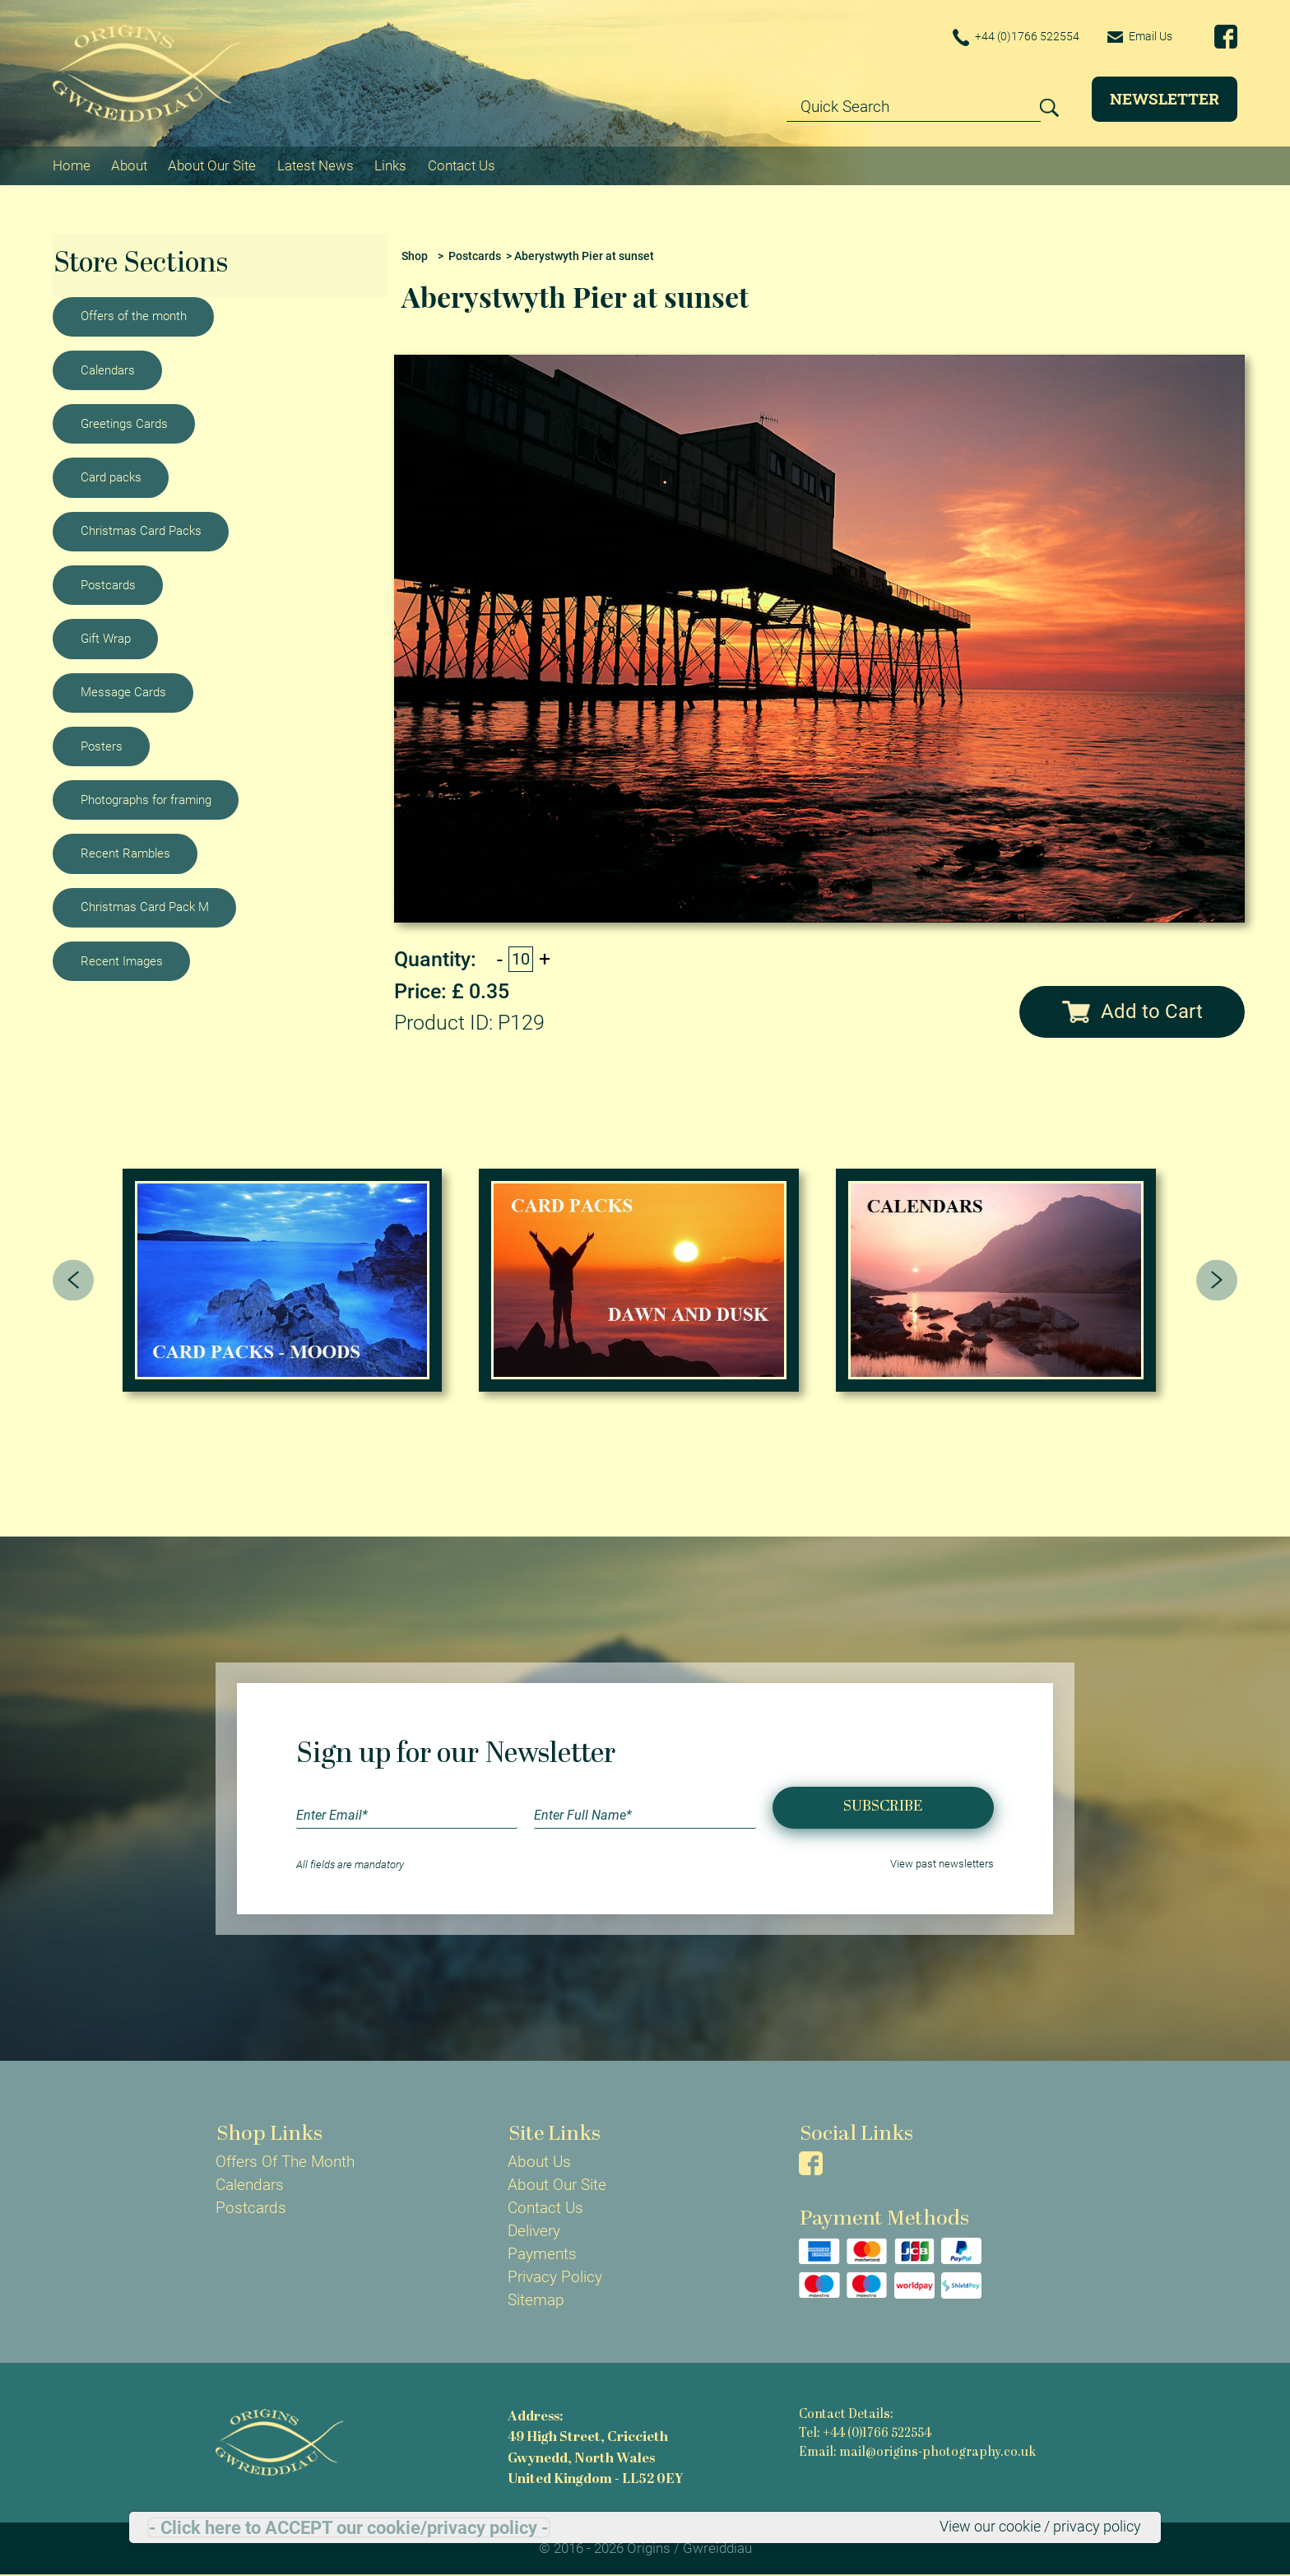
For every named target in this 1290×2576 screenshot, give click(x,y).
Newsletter (1164, 98)
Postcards (108, 584)
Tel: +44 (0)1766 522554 (865, 2434)
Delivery (534, 2231)
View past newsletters (942, 1864)
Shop (414, 256)
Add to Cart (1132, 1010)
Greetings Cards (124, 423)
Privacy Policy (555, 2277)
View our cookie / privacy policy (1033, 2527)
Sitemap (536, 2300)
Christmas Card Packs (141, 530)
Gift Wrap (106, 637)
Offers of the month (134, 315)
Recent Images (122, 960)
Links (390, 164)
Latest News (315, 164)
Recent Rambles (125, 852)
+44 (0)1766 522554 (1009, 37)
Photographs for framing (146, 799)
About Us (539, 2162)
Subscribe (882, 1807)
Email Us (1137, 36)
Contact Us (461, 164)
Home (71, 164)
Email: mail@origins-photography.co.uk (917, 2453)
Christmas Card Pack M (145, 907)
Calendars (108, 369)
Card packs (111, 476)
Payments (542, 2254)
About (129, 164)
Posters (102, 745)
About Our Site (212, 164)
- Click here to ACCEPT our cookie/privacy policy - (349, 2527)
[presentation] (74, 1280)
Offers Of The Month (285, 2162)
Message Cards (123, 691)
